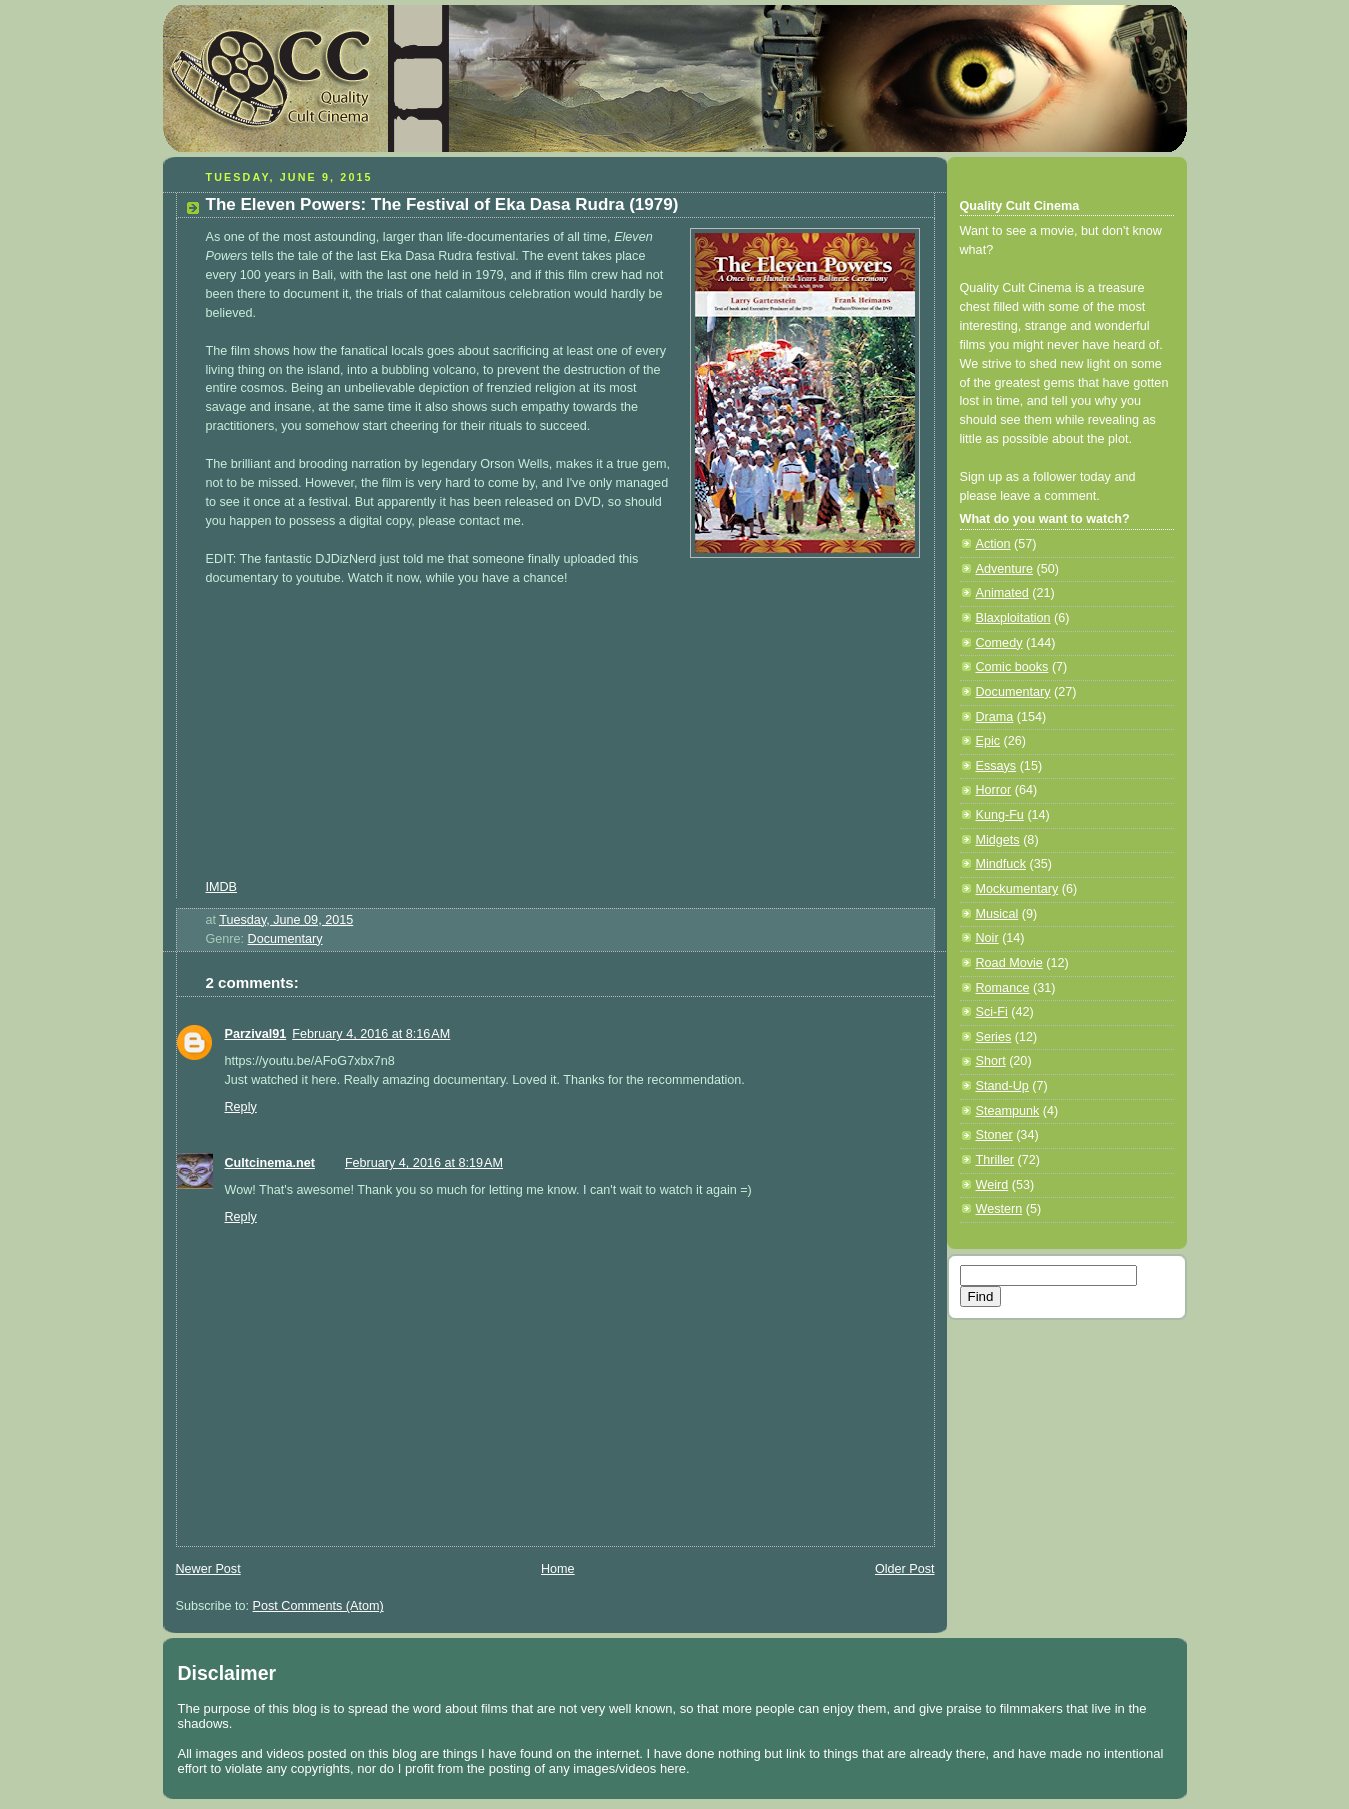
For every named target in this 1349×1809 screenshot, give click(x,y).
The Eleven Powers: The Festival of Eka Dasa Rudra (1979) (442, 204)
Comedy (999, 643)
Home (558, 1569)
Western (999, 1209)
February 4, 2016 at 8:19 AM (424, 1163)
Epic (988, 741)
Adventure (1004, 569)
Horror (994, 790)
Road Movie (1009, 963)
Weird (992, 1185)
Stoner (994, 1135)
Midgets (998, 840)
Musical (997, 914)
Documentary (285, 939)
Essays (996, 766)
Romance (1003, 988)
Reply (241, 1107)
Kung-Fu (1000, 815)
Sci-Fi (992, 1012)
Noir (987, 938)
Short (991, 1061)
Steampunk (1008, 1111)
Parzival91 (256, 1034)
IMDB (222, 887)
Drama (995, 717)
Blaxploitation (1013, 618)
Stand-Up (1002, 1086)
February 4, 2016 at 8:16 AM (371, 1034)
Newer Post (208, 1569)
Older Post (905, 1569)
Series (994, 1037)
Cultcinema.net (270, 1163)
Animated (1002, 593)
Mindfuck (1001, 864)
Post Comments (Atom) (318, 1606)
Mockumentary (1017, 889)
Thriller (995, 1160)
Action (993, 544)
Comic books (1012, 667)
